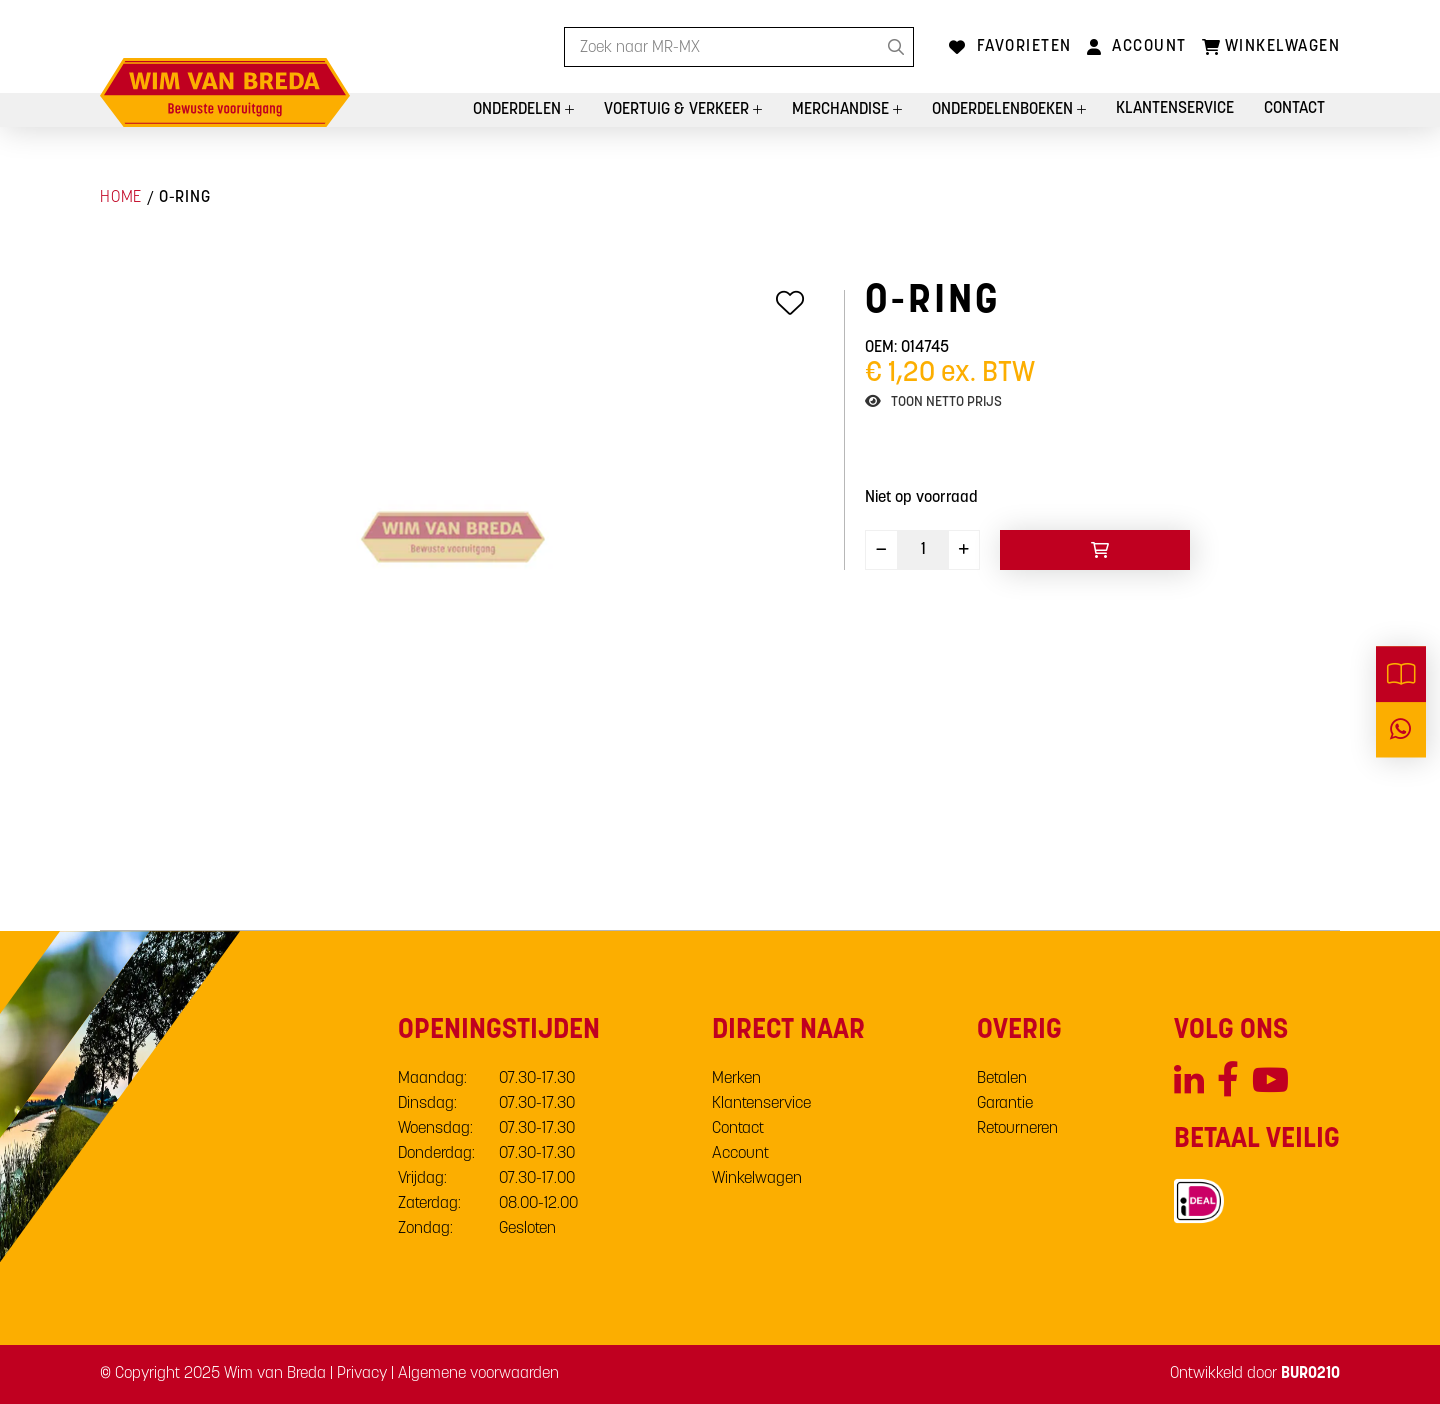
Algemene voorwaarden (478, 1374)
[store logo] (225, 92)
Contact (1294, 109)
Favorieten (1024, 47)
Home (121, 198)
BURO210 (1310, 1374)
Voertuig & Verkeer (678, 110)
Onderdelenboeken (1004, 110)
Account (1149, 47)
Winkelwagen (757, 1179)
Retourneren (1017, 1129)
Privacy (362, 1374)
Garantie (1005, 1104)
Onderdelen (519, 110)
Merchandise (842, 110)
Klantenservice (1175, 109)
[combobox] (739, 47)
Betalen (1002, 1079)
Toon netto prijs (946, 402)
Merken (736, 1079)
